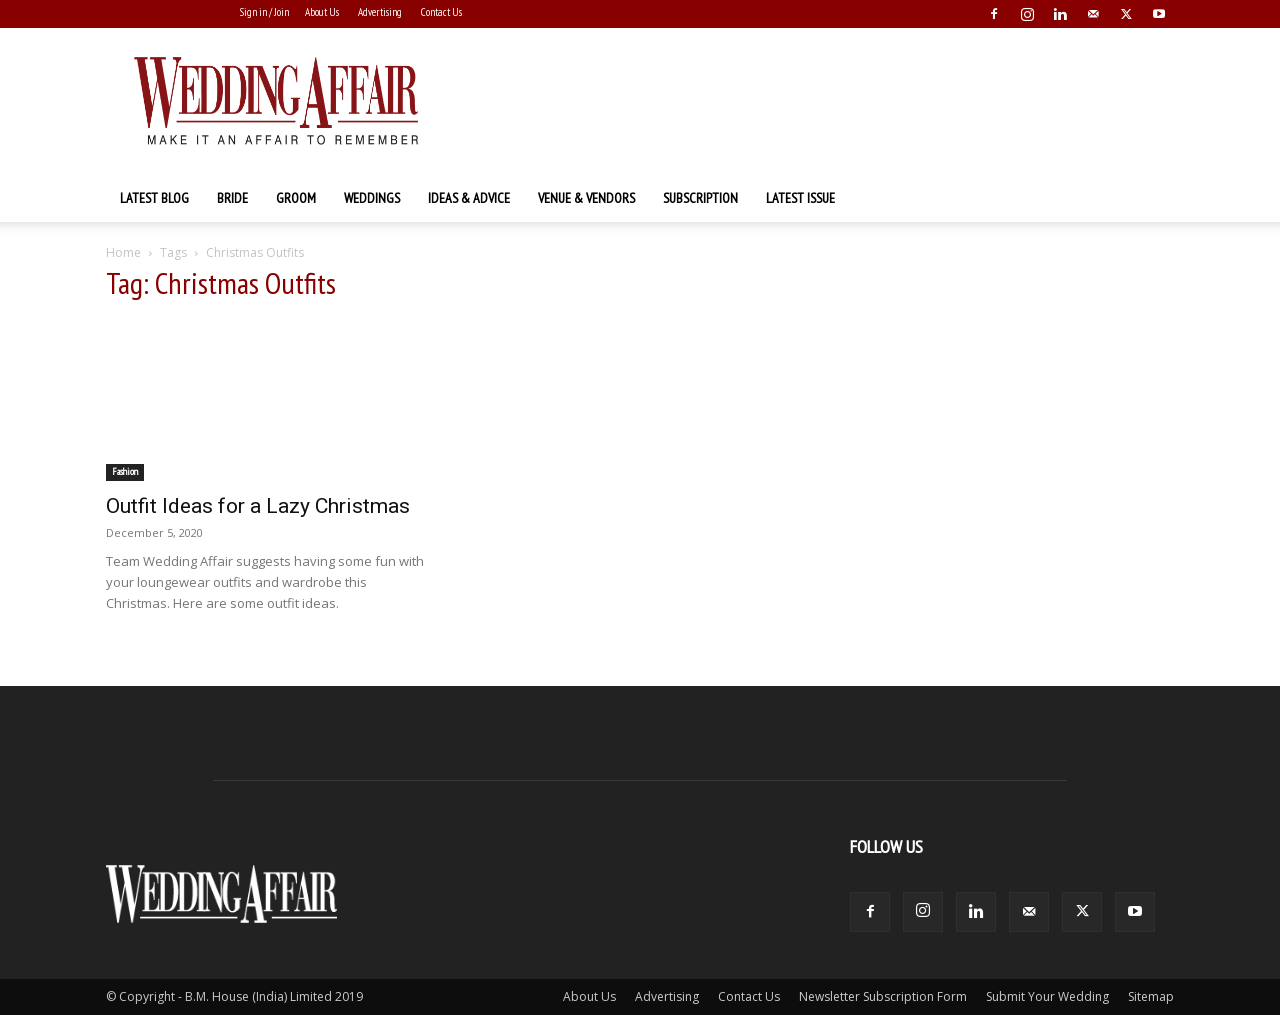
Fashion (125, 471)
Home (123, 252)
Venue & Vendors (586, 198)
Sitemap (1151, 996)
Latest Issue (800, 198)
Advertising (380, 12)
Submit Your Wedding (1047, 996)
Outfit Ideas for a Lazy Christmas (258, 506)
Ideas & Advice (469, 198)
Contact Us (441, 12)
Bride (232, 198)
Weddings (372, 198)
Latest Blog (154, 198)
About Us (322, 12)
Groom (296, 198)
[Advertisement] (810, 101)
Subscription (700, 198)
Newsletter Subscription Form (883, 996)
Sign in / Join (264, 12)
